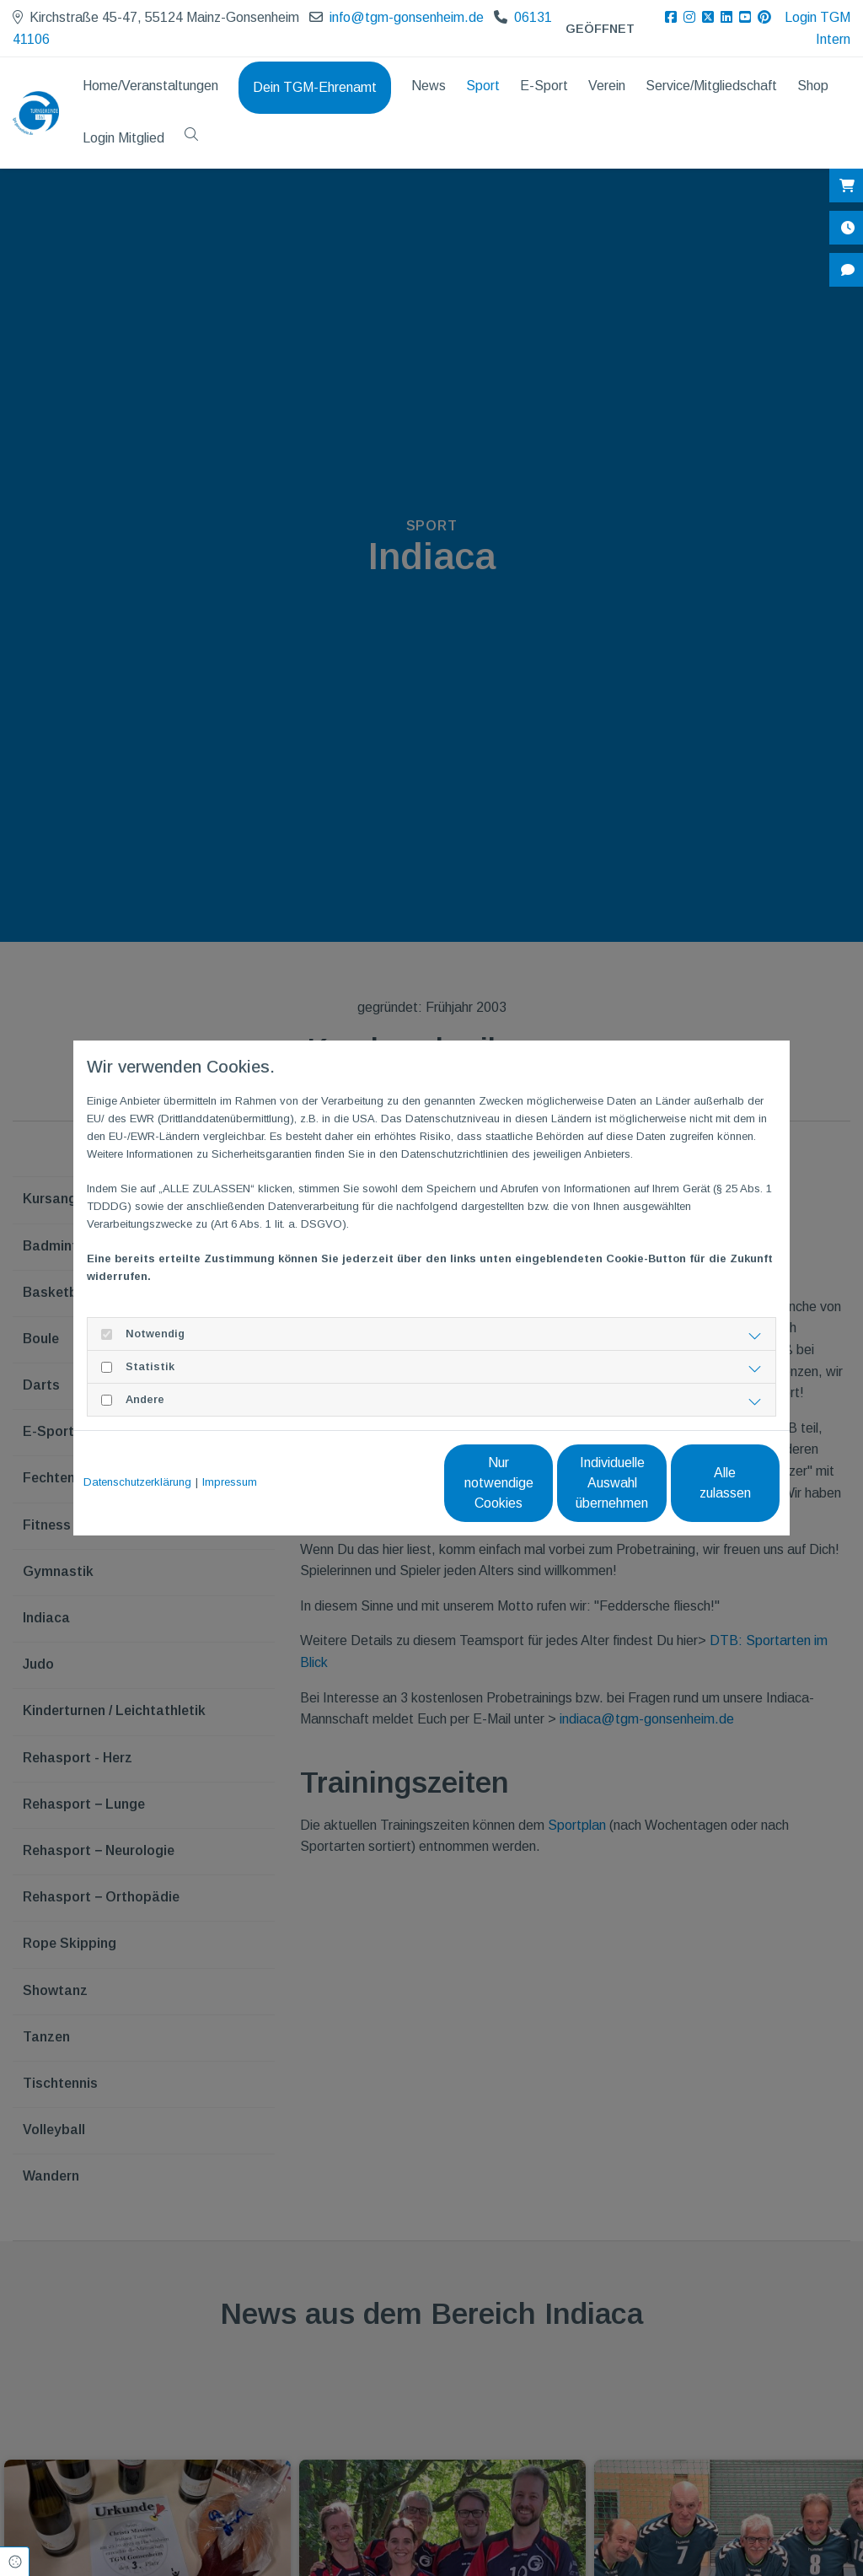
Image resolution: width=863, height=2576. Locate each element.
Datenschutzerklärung (137, 1482)
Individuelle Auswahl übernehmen (541, 1482)
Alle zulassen (701, 1483)
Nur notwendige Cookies (381, 1482)
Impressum (229, 1482)
